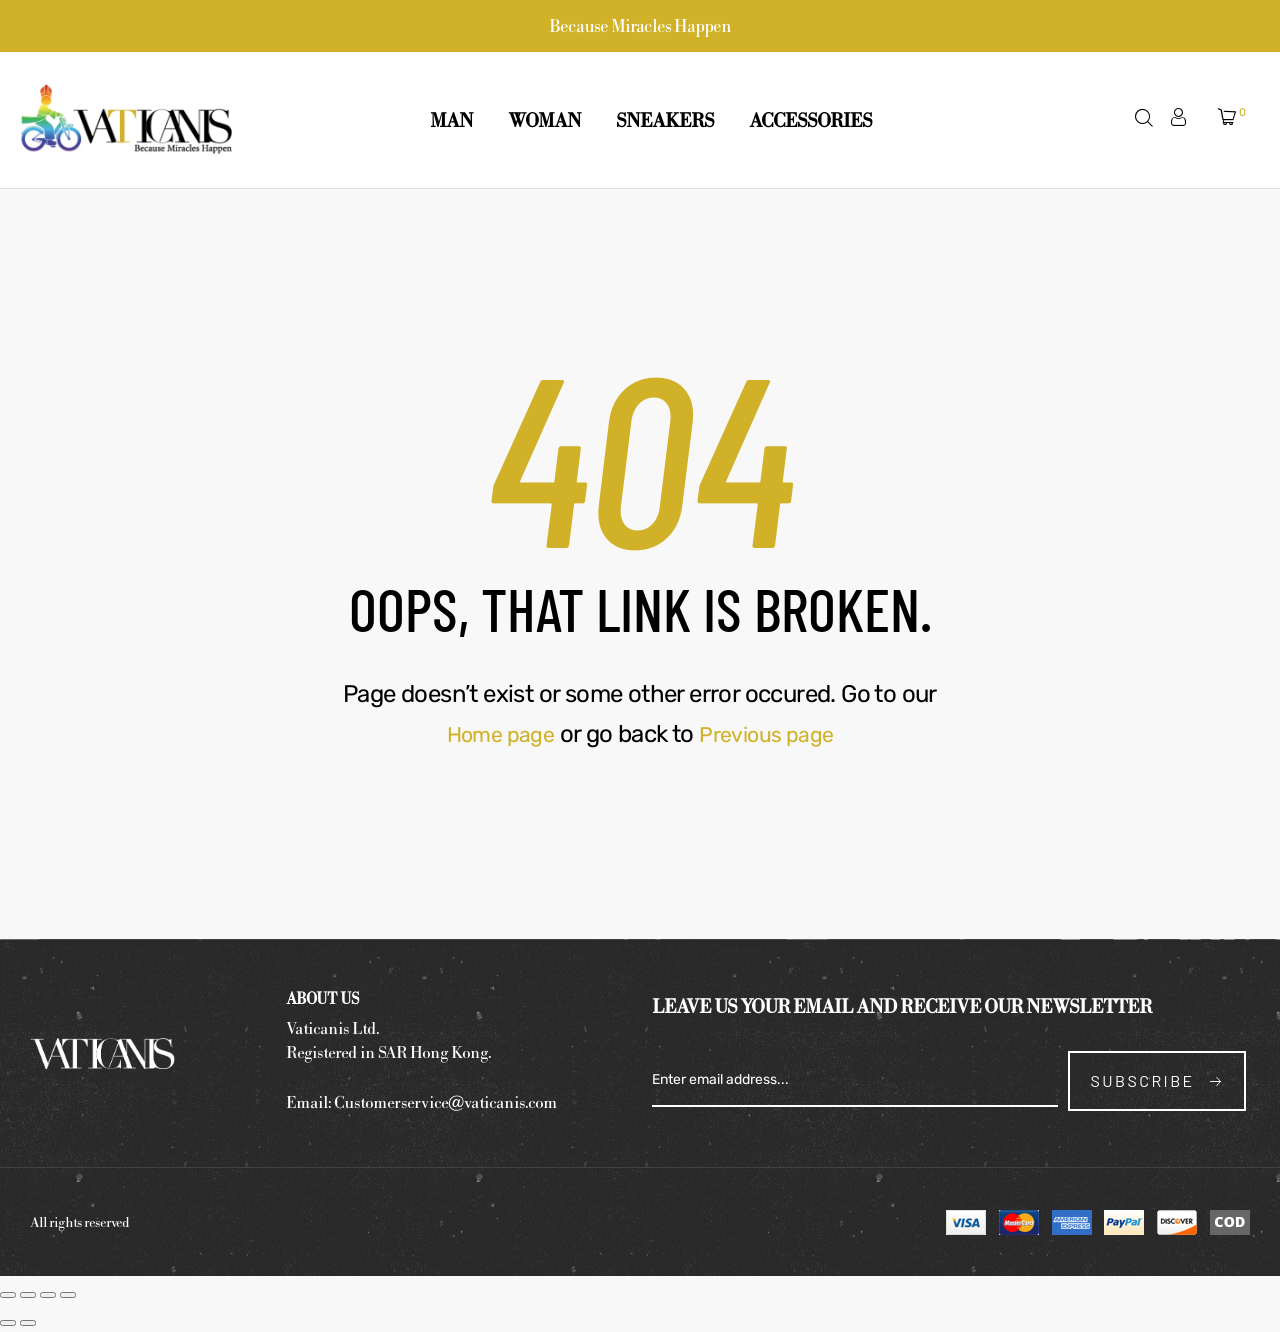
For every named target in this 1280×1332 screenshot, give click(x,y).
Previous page (772, 734)
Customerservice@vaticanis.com (445, 1101)
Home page (494, 734)
